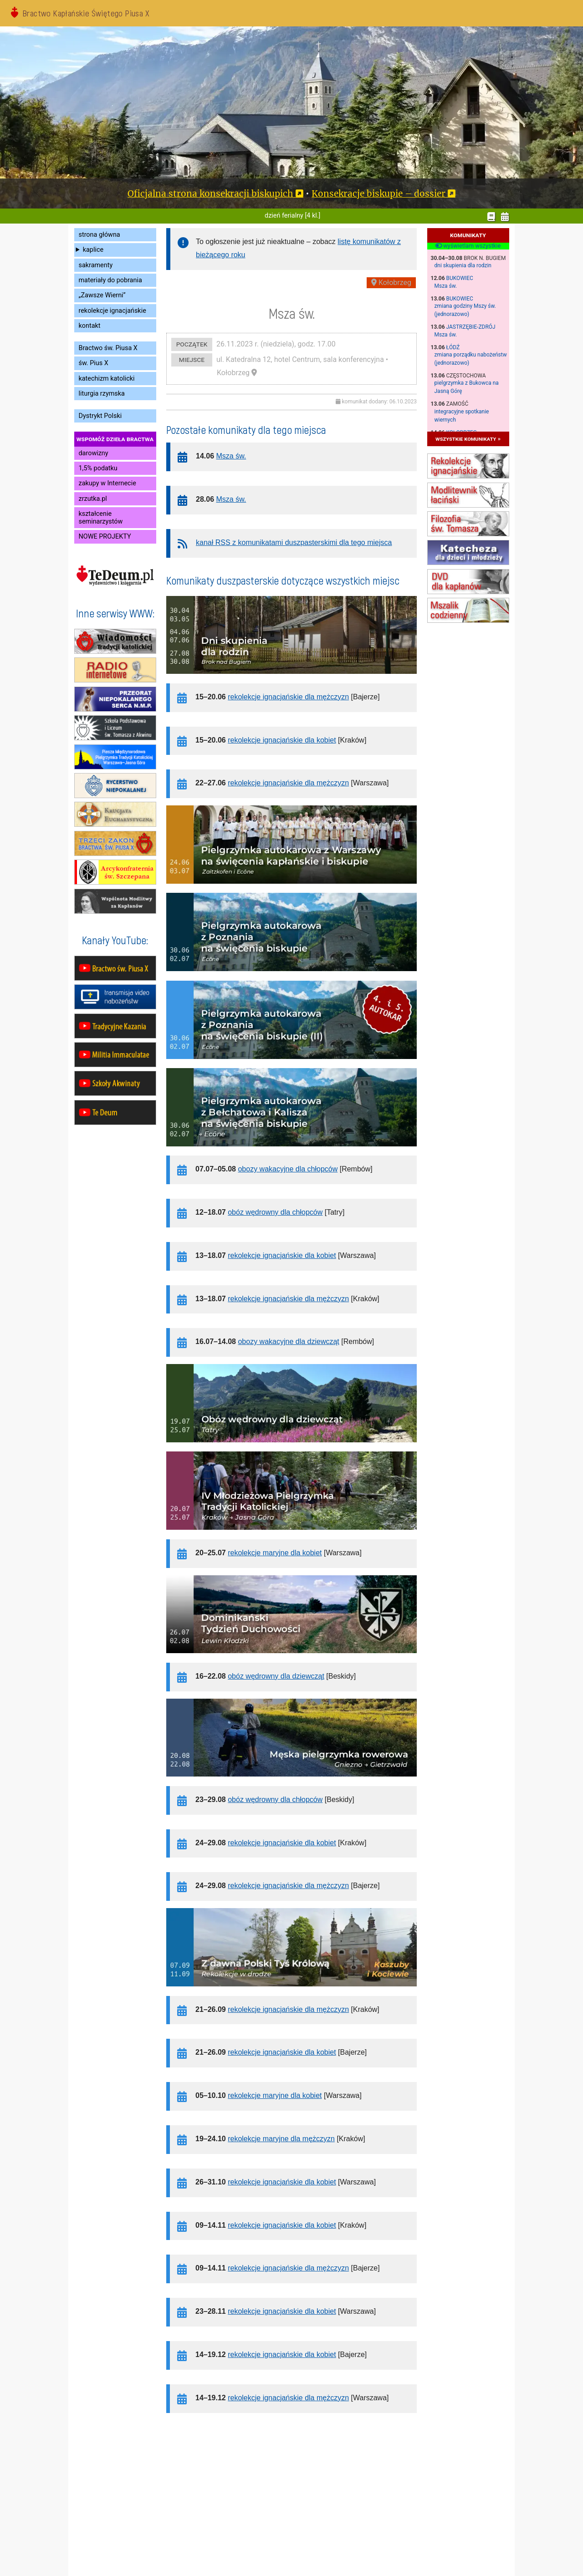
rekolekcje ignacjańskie (112, 311)
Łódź (453, 347)
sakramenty (96, 265)
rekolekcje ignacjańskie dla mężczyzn (288, 697)
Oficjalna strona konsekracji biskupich (210, 193)
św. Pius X (93, 363)
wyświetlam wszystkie (468, 246)
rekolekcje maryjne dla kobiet (275, 1553)
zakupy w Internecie (107, 483)
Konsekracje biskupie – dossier (378, 193)
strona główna (99, 235)
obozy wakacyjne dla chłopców (288, 1169)
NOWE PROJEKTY (105, 536)
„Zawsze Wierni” (102, 295)
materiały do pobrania (110, 280)
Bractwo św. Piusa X (108, 348)
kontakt (90, 326)
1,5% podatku (98, 468)
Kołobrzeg (391, 282)
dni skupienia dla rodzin (463, 265)
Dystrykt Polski (100, 416)
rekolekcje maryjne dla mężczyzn (281, 2139)
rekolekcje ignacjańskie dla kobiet (282, 740)
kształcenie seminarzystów (101, 517)
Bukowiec (459, 278)
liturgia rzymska (102, 393)
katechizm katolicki (107, 378)
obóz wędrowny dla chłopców (275, 1212)
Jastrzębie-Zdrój (471, 327)
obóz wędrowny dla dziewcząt (276, 1676)
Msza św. (446, 286)
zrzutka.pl (93, 499)
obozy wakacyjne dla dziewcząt (288, 1341)
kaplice (93, 250)
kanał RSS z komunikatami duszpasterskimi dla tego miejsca (294, 542)
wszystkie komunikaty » (468, 438)
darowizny (93, 453)
